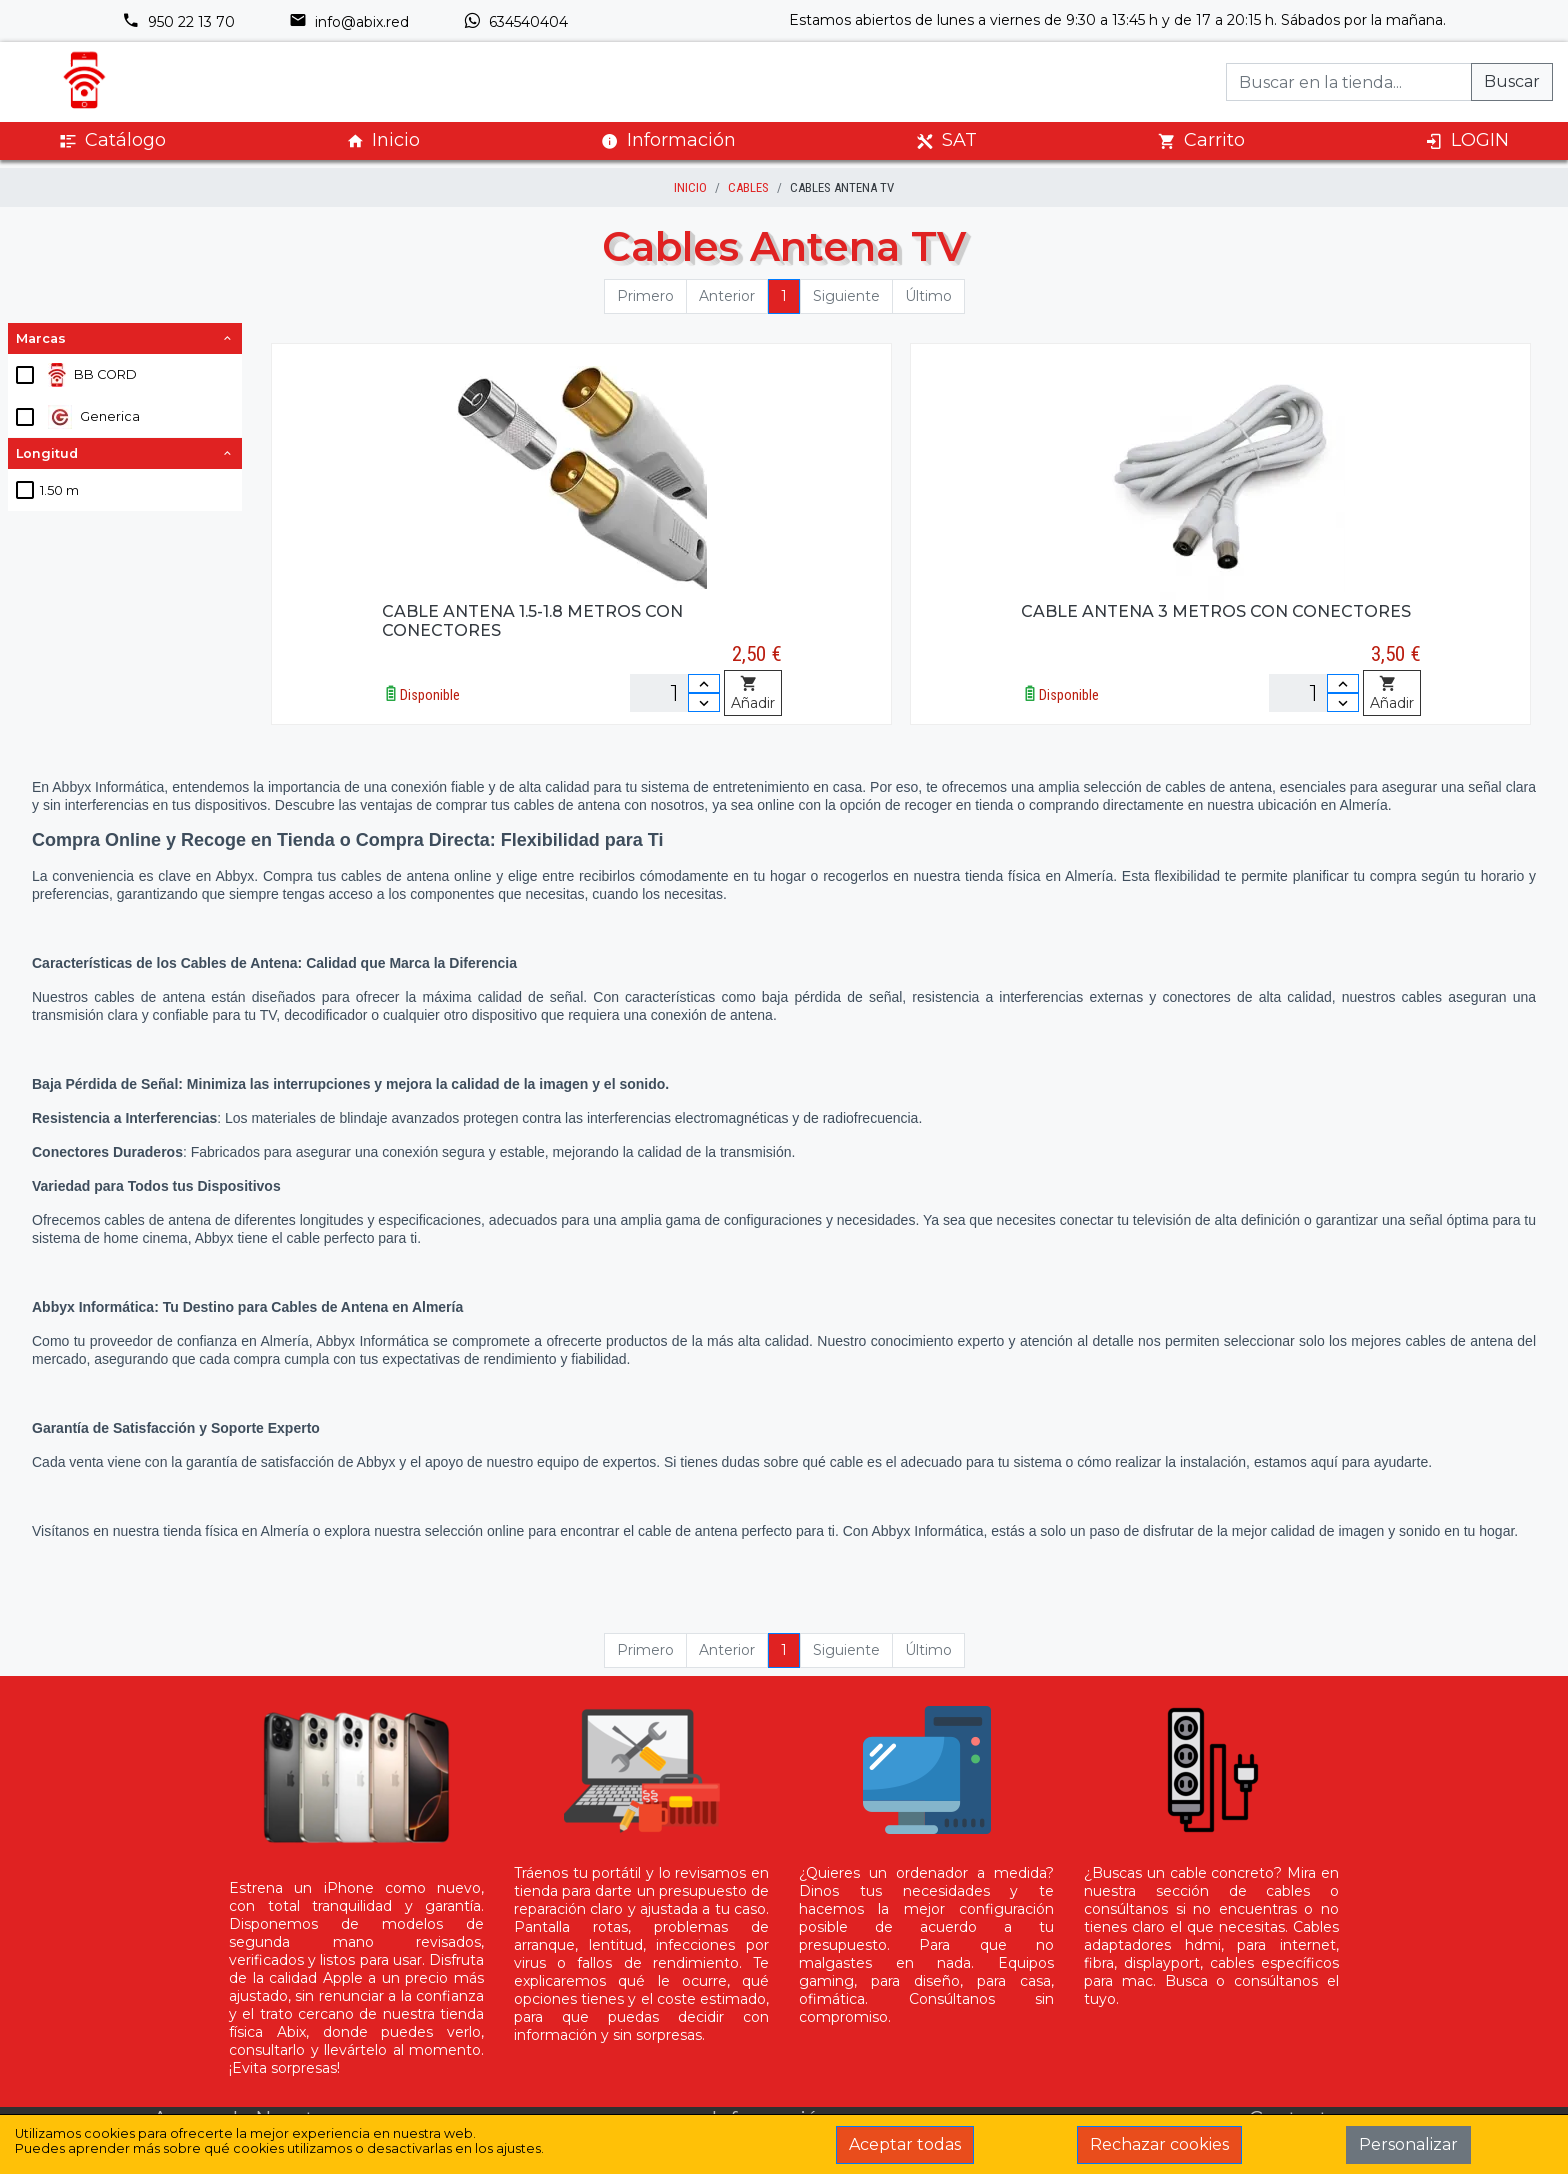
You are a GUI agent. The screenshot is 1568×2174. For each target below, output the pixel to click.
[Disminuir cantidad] (704, 702)
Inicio (383, 140)
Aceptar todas (905, 2144)
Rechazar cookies (1159, 2144)
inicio (690, 187)
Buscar (1512, 81)
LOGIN (1467, 140)
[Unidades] (675, 693)
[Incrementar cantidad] (704, 683)
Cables (748, 187)
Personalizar (1408, 2144)
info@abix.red (349, 22)
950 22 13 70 (178, 22)
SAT (946, 140)
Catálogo (112, 140)
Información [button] (668, 140)
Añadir (753, 694)
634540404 (515, 22)
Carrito (1201, 140)
